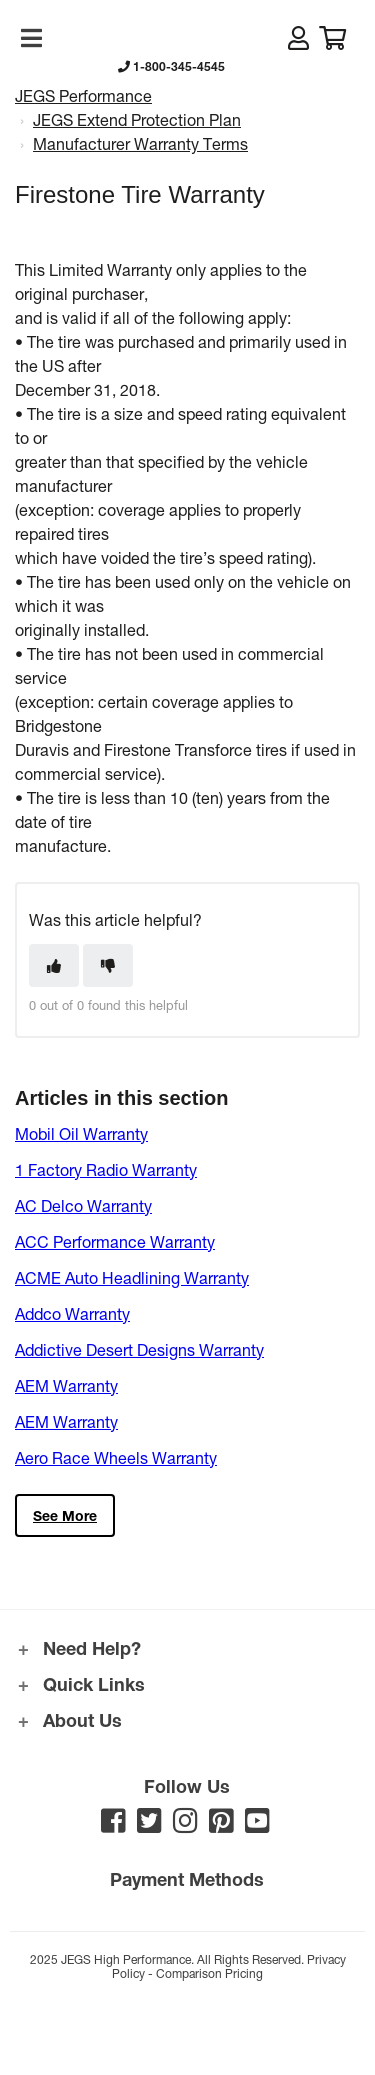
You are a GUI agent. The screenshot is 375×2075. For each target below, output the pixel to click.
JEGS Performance (83, 95)
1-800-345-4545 (171, 66)
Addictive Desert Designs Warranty (139, 1349)
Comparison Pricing (209, 1973)
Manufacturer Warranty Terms (140, 143)
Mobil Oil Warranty (81, 1133)
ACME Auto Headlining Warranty (132, 1277)
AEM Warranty (66, 1385)
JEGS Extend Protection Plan (137, 119)
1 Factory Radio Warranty (106, 1169)
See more (65, 1515)
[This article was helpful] (54, 965)
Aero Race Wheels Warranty (116, 1457)
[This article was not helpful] (108, 965)
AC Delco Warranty (83, 1205)
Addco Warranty (72, 1313)
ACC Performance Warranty (115, 1241)
